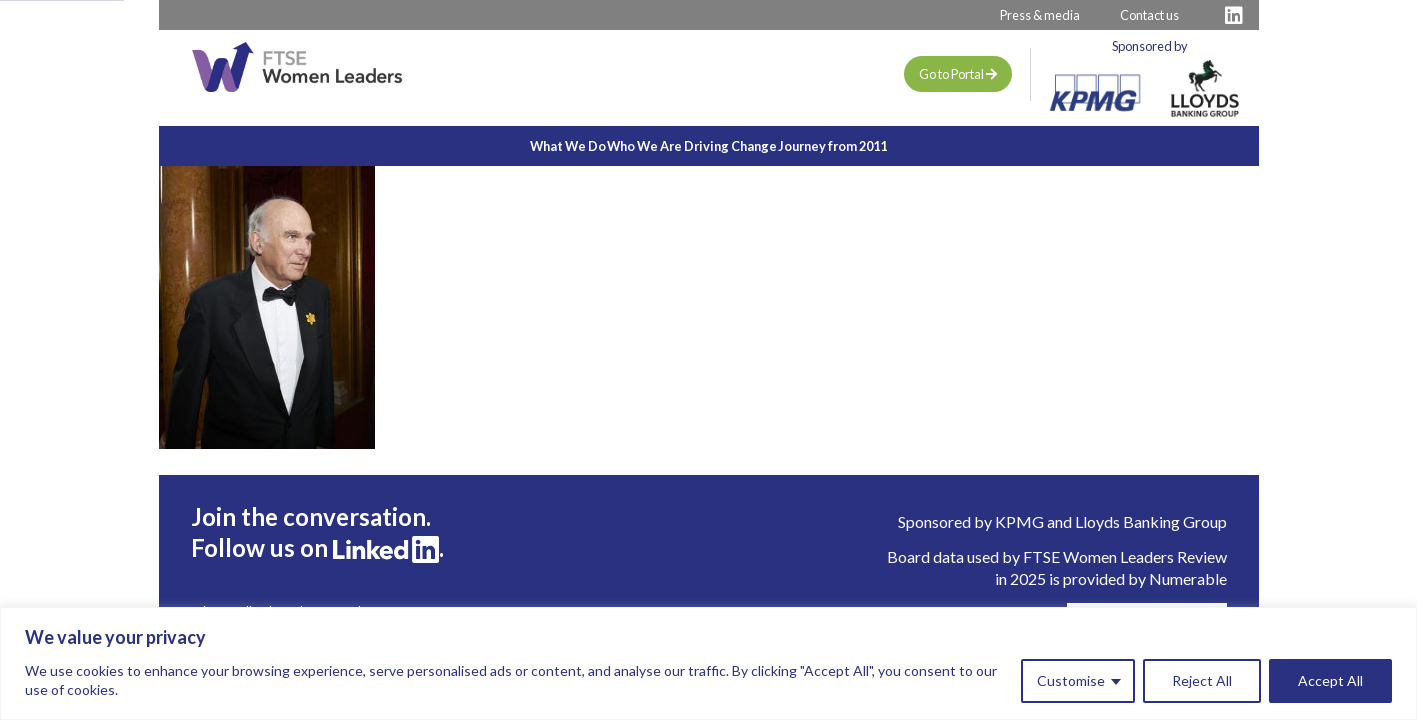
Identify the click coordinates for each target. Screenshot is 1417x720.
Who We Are (621, 146)
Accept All (1330, 680)
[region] (708, 663)
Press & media (1040, 15)
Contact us (1149, 15)
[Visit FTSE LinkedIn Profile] (1234, 15)
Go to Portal (958, 74)
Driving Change (753, 146)
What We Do (498, 146)
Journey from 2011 (902, 146)
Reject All (1202, 680)
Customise (1071, 680)
